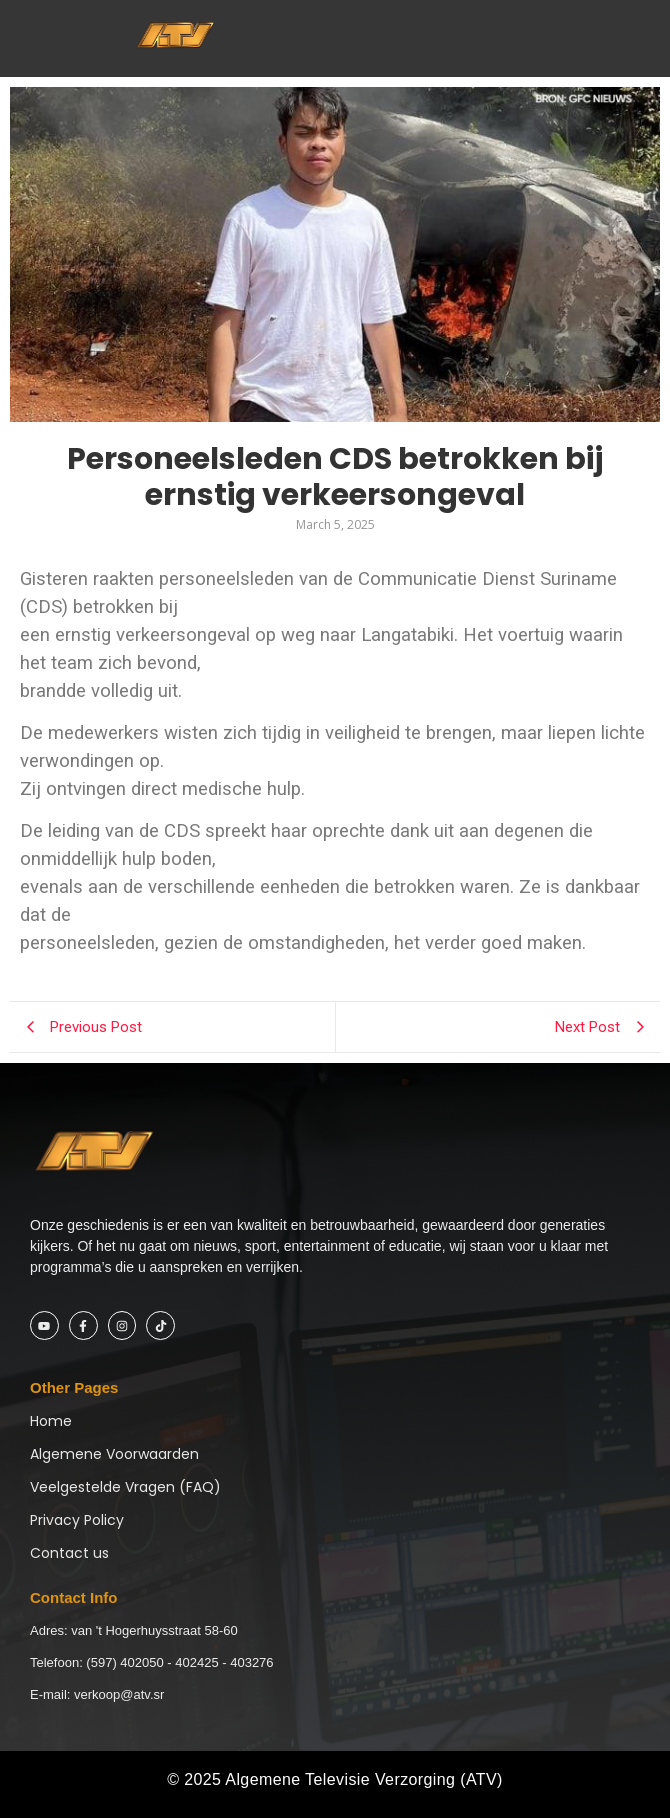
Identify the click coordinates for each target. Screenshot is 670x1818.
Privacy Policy (77, 1520)
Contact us (69, 1553)
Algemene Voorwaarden (114, 1454)
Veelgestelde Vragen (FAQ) (125, 1487)
